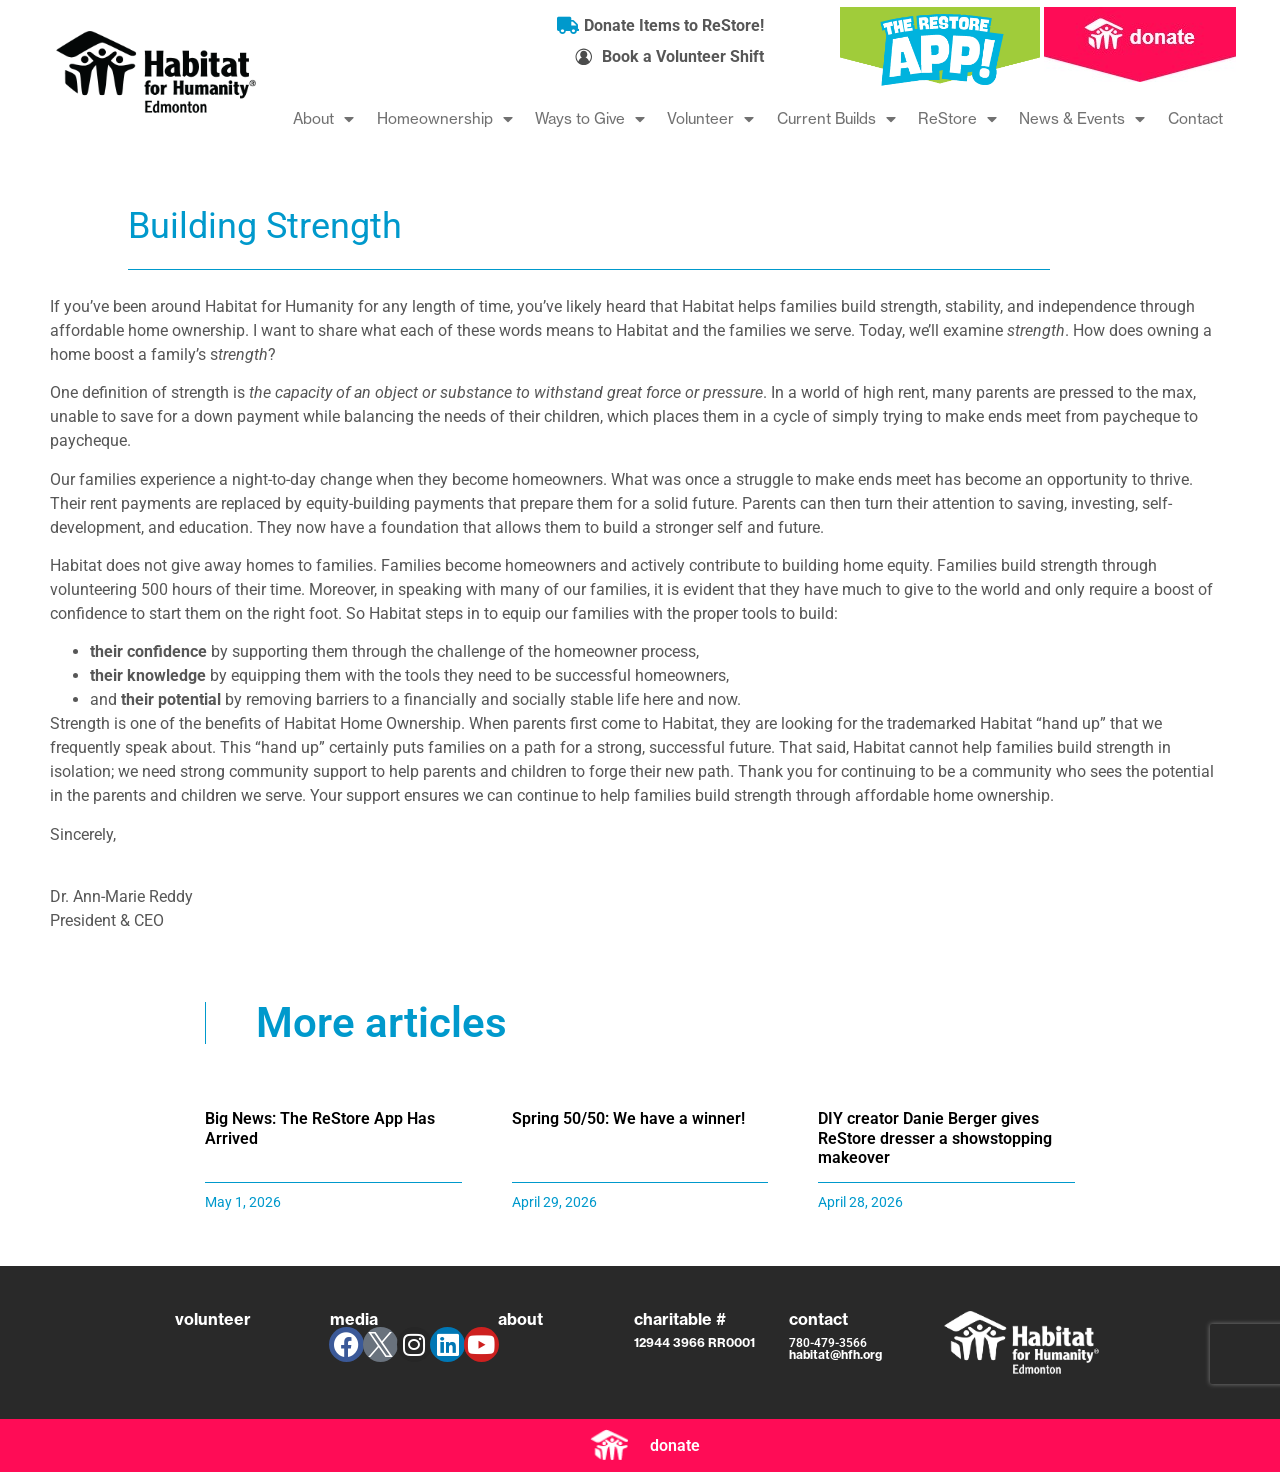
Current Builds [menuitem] (836, 118)
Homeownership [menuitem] (445, 118)
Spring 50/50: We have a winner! (628, 1118)
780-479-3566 (828, 1343)
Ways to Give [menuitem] (590, 118)
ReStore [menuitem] (957, 118)
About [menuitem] (323, 118)
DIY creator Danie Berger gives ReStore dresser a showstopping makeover (935, 1137)
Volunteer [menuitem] (710, 118)
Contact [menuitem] (1195, 118)
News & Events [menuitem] (1082, 118)
